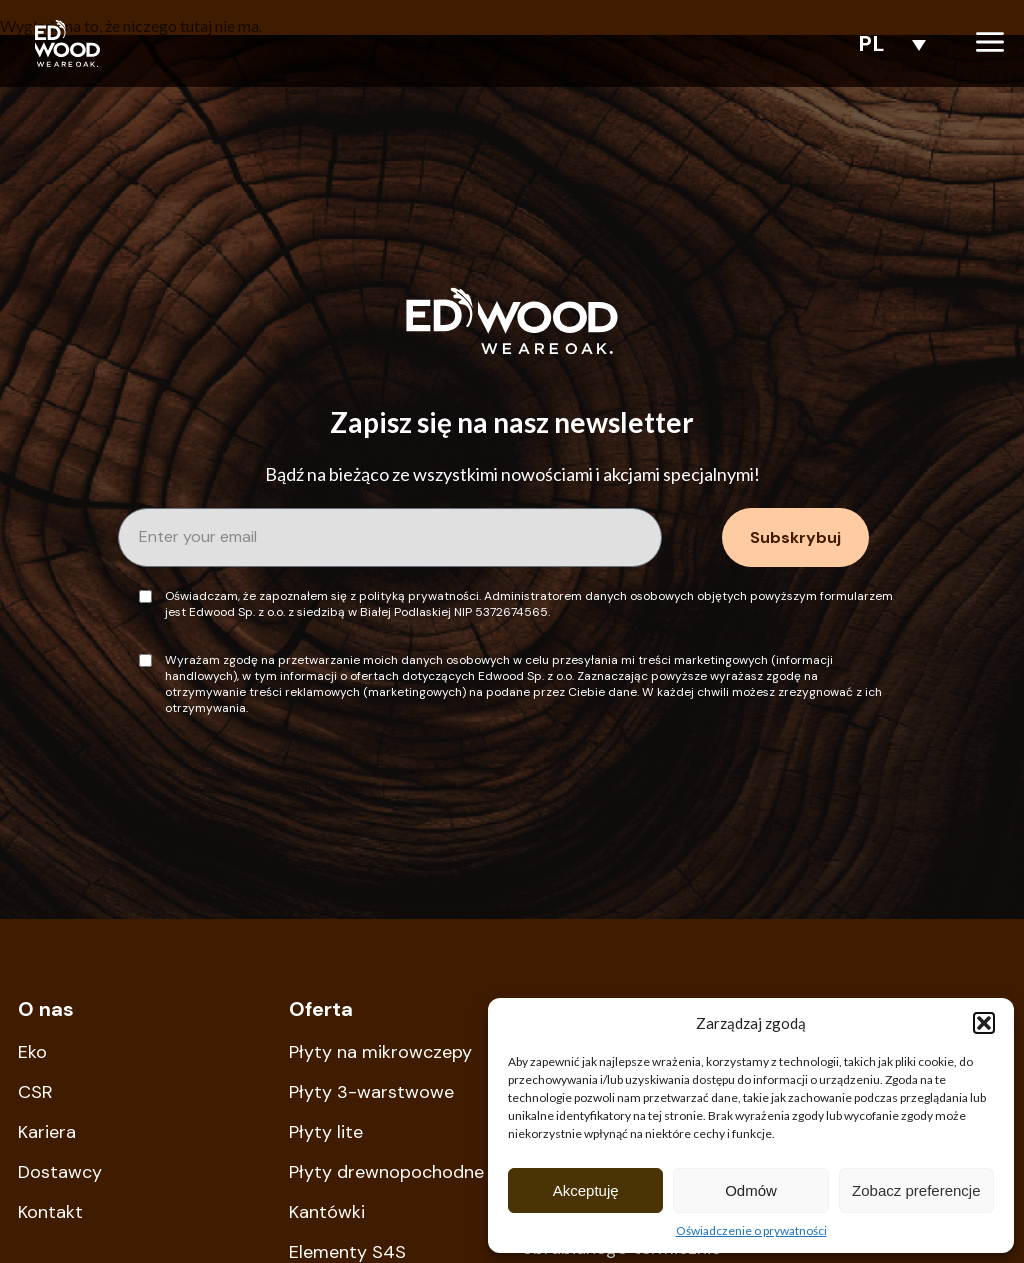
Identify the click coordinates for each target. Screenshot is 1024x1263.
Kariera (47, 1132)
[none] (887, 43)
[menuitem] (887, 43)
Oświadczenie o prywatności (751, 1230)
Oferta (321, 1009)
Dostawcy (60, 1172)
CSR (35, 1092)
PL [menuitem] (871, 43)
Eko (32, 1052)
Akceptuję (586, 1190)
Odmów (751, 1190)
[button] (984, 1023)
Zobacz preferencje (916, 1190)
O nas (46, 1009)
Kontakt (50, 1212)
